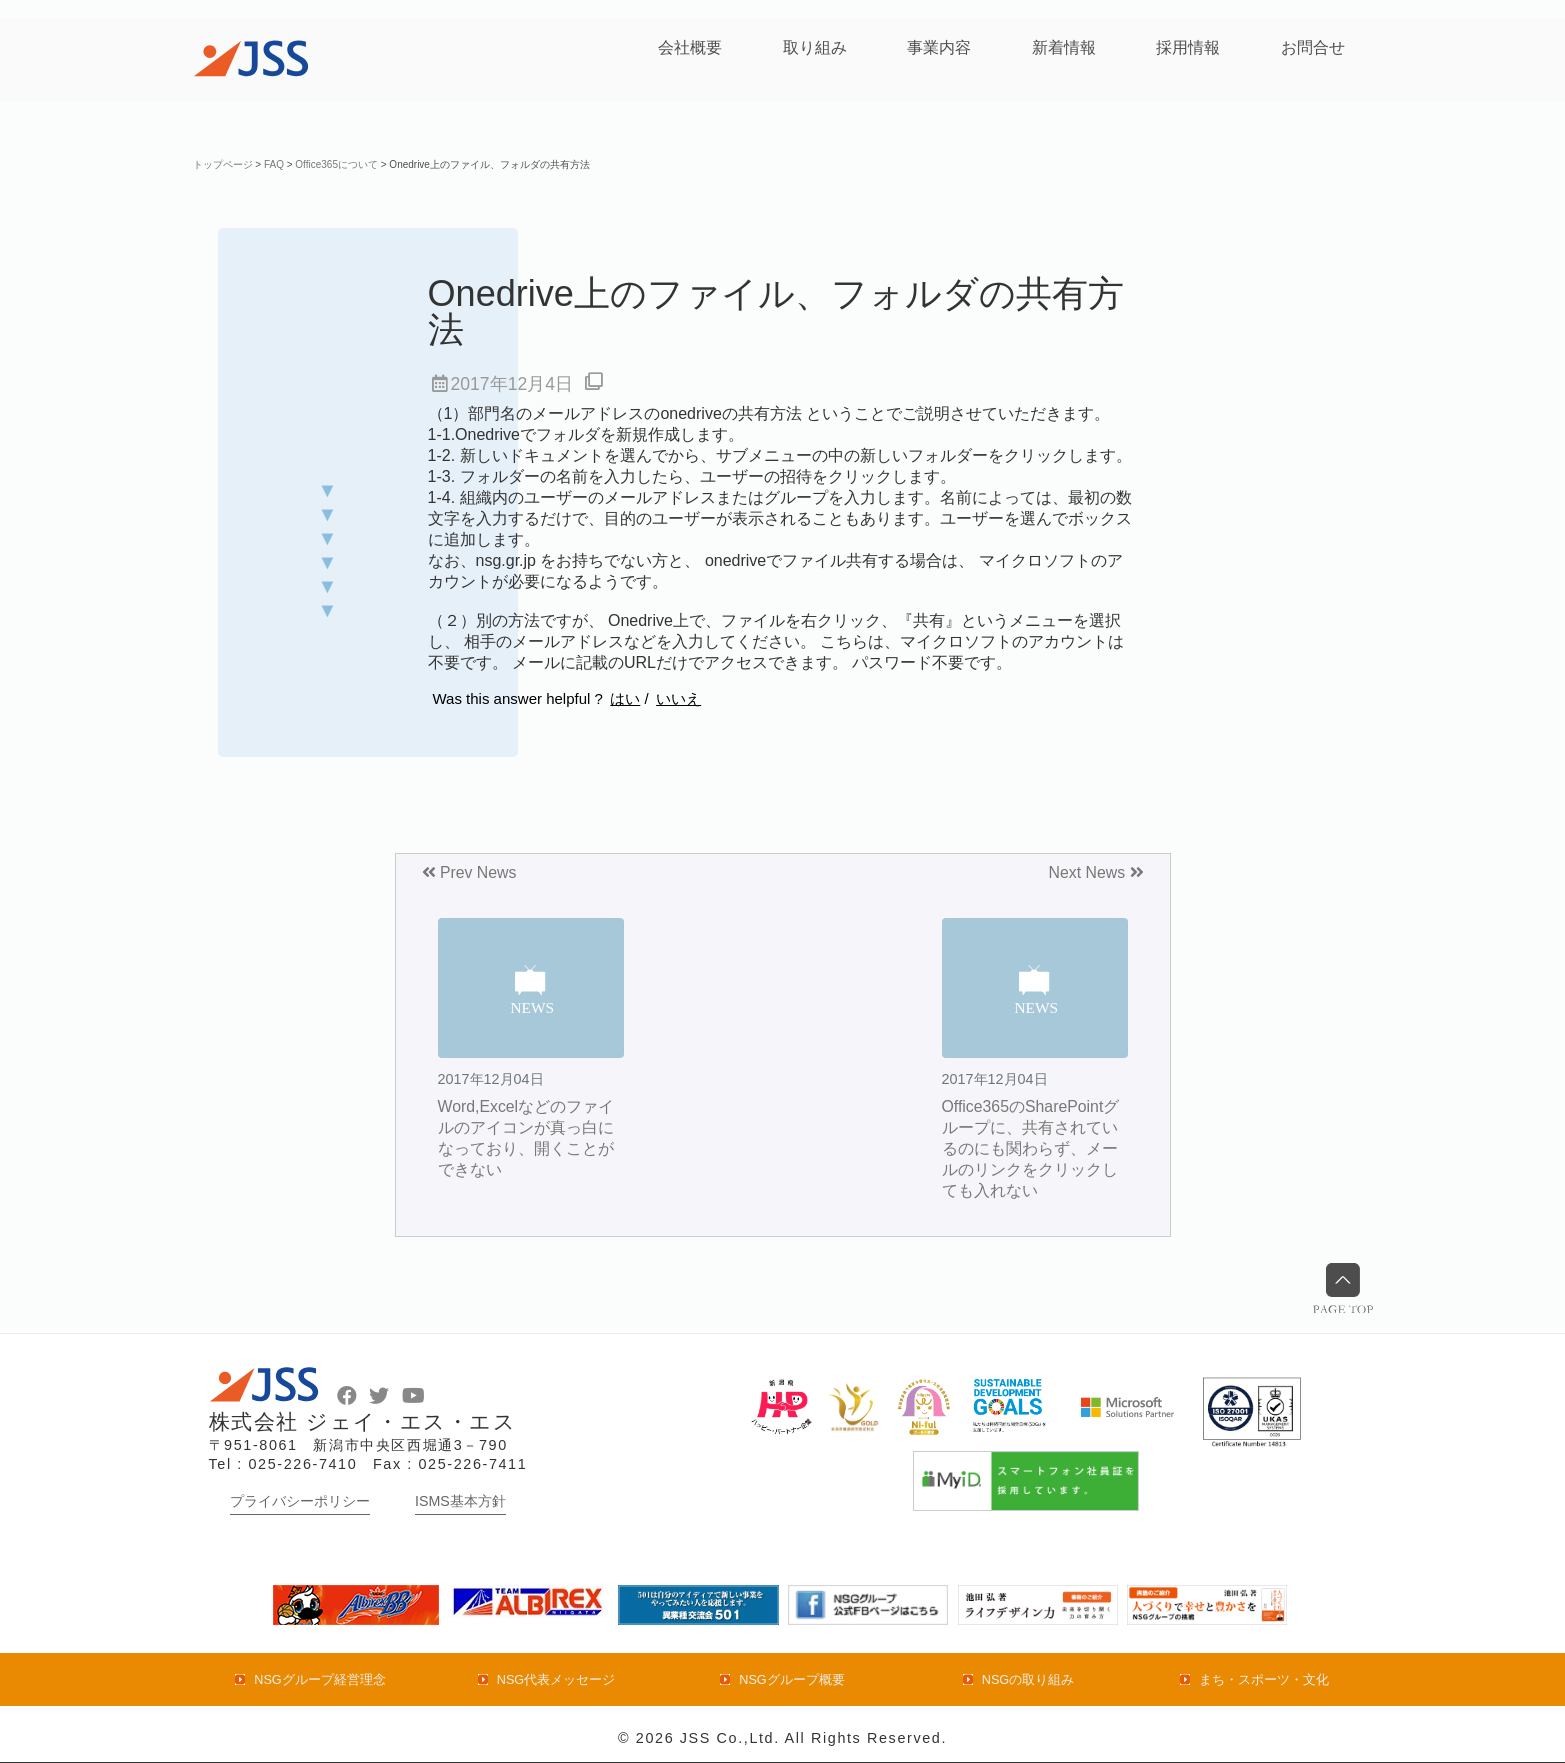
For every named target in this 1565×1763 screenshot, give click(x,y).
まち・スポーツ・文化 (1264, 1679)
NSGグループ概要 (792, 1679)
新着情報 (1064, 47)
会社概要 (690, 47)
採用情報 (1188, 47)
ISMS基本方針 (460, 1501)
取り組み (815, 47)
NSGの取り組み (1028, 1679)
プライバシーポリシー (300, 1501)
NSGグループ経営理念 (320, 1679)
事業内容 (939, 47)
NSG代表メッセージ (556, 1679)
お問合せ (1313, 47)
